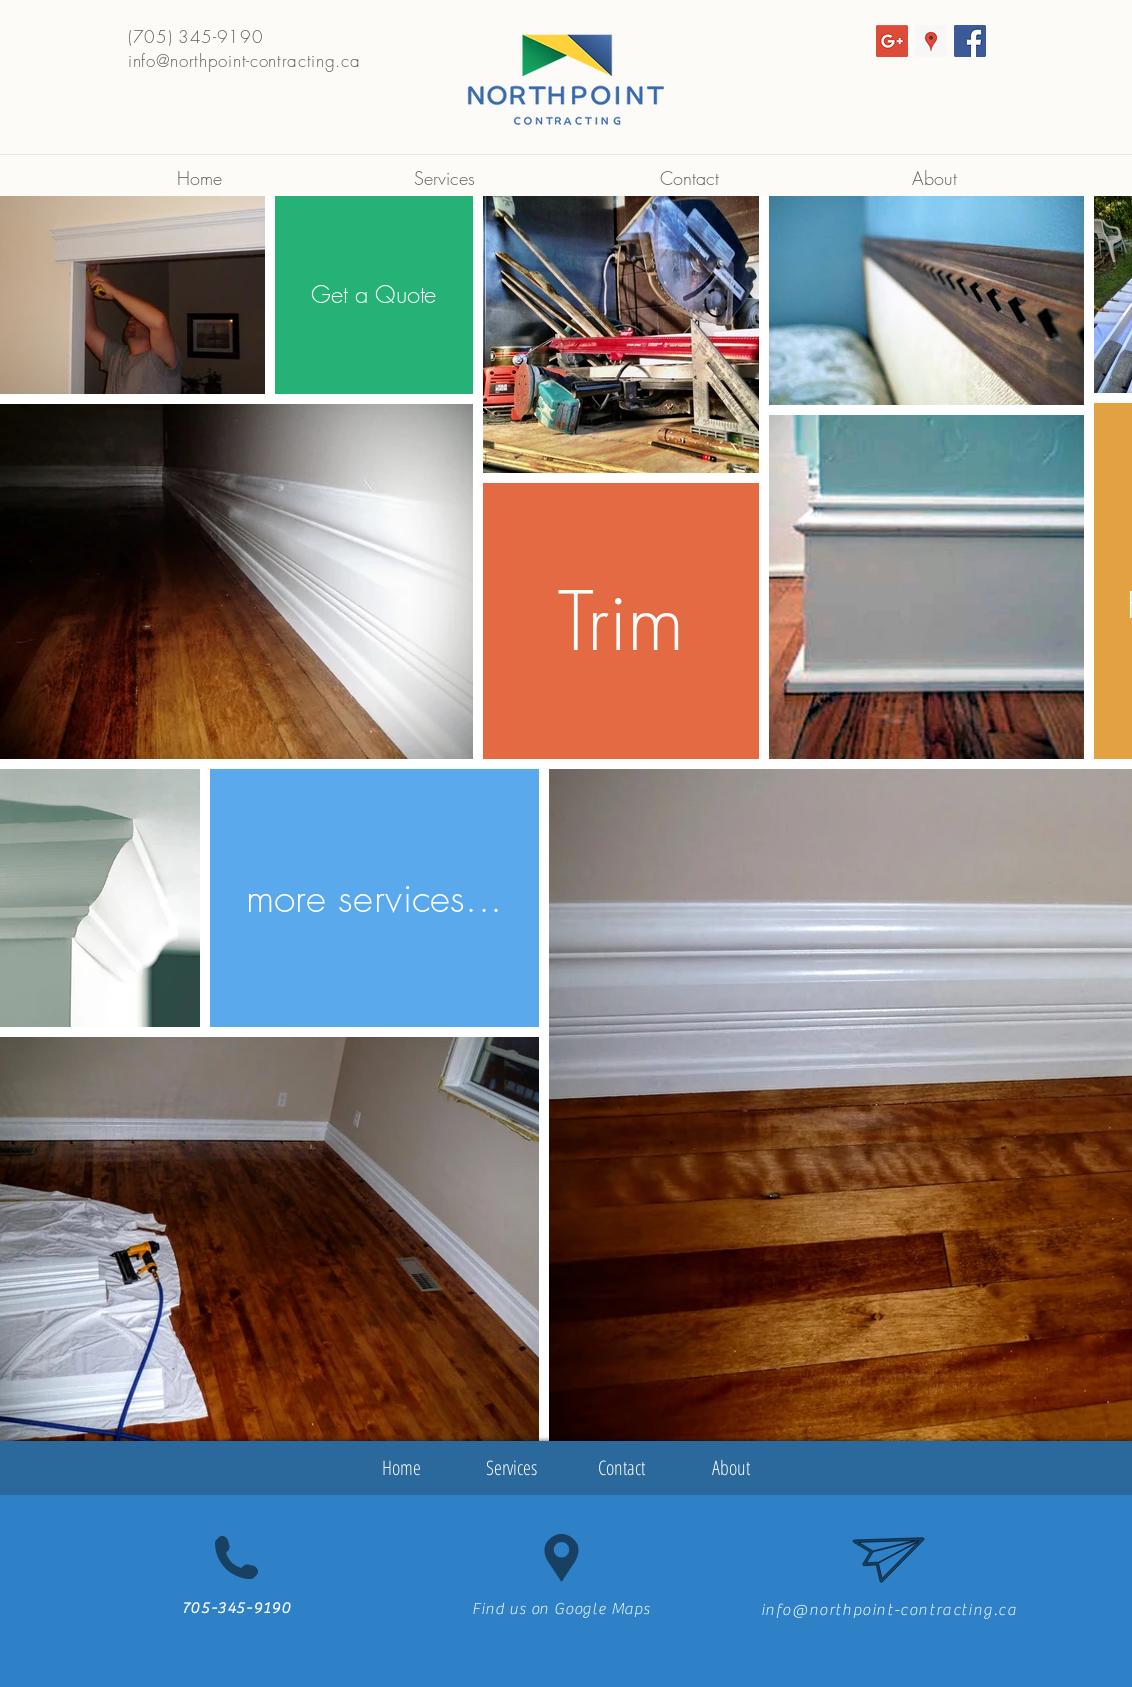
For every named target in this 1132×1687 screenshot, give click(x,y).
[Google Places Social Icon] (931, 41)
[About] (731, 1468)
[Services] (511, 1468)
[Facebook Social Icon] (970, 41)
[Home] (401, 1468)
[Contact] (621, 1468)
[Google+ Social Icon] (892, 41)
